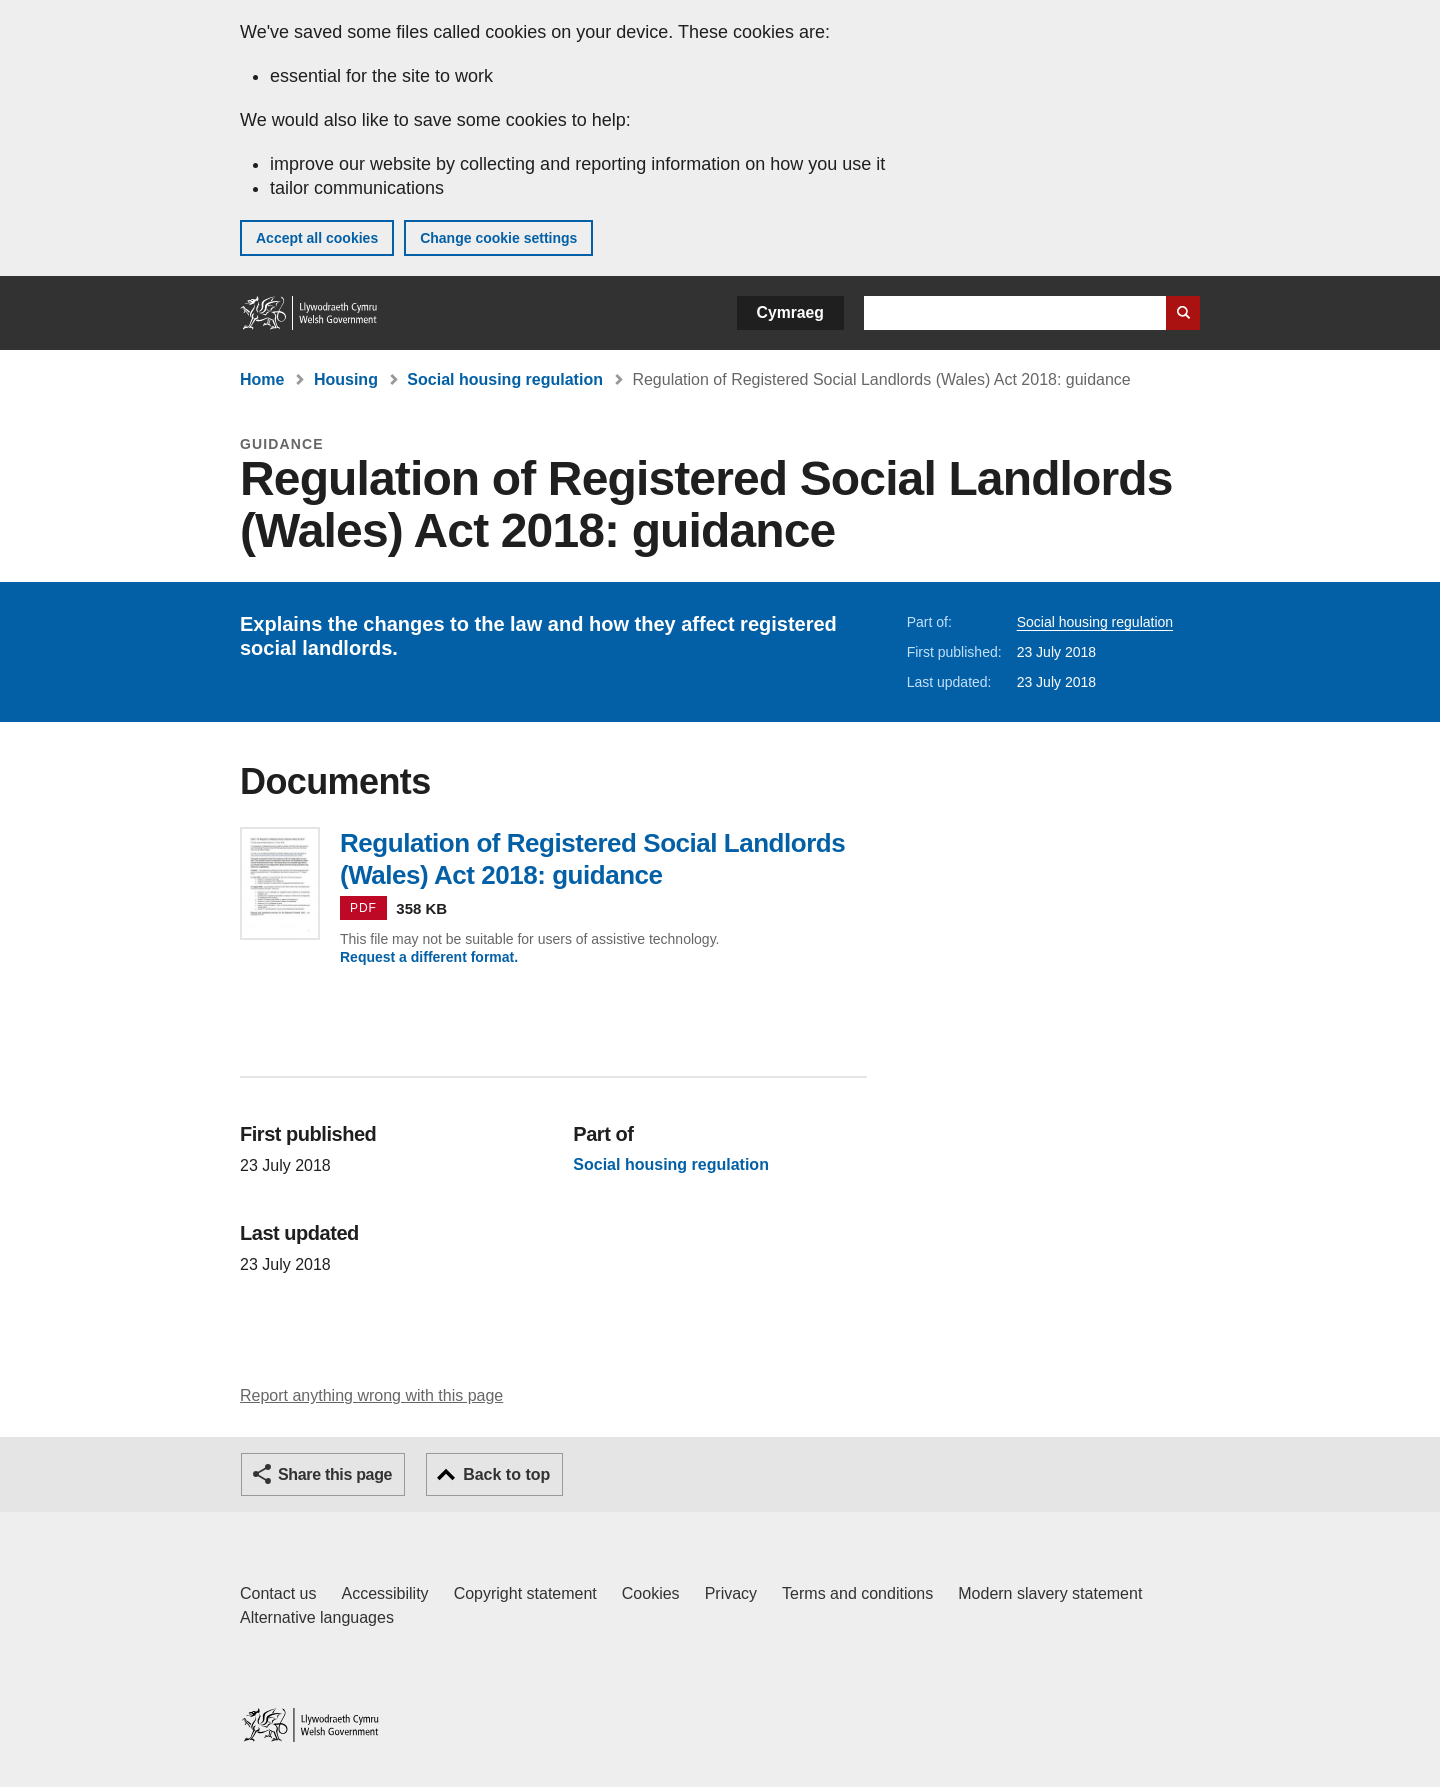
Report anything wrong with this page (371, 1395)
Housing (346, 379)
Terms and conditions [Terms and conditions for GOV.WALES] (857, 1593)
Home (262, 379)
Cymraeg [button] (790, 312)
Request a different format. (429, 957)
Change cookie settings (498, 238)
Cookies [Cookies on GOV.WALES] (651, 1593)
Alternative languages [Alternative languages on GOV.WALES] (317, 1617)
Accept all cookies (317, 238)
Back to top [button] (506, 1474)
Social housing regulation (505, 379)
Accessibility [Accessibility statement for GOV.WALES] (384, 1593)
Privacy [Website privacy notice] (731, 1593)
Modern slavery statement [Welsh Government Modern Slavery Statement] (1050, 1593)
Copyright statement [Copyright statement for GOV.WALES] (525, 1593)
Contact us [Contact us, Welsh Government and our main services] (278, 1593)
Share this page (335, 1474)
